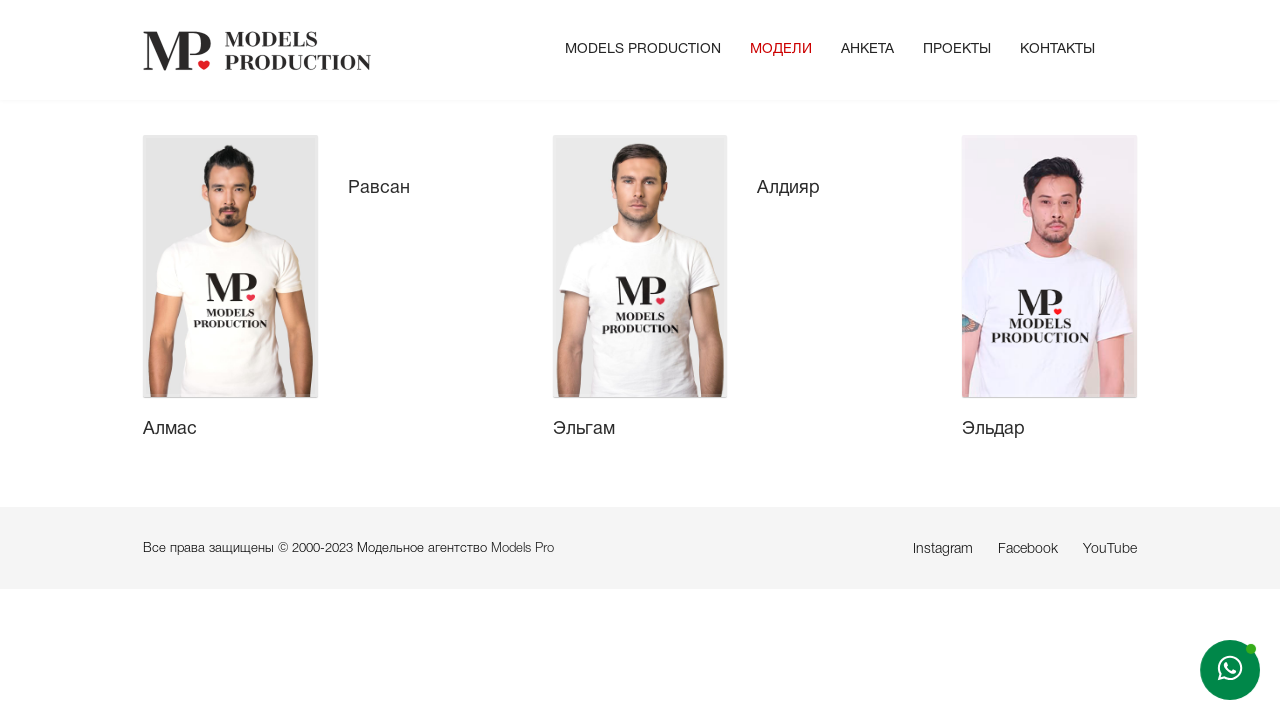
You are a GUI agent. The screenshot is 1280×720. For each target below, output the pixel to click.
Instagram (943, 549)
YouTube (1110, 549)
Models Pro (522, 548)
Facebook (1028, 549)
